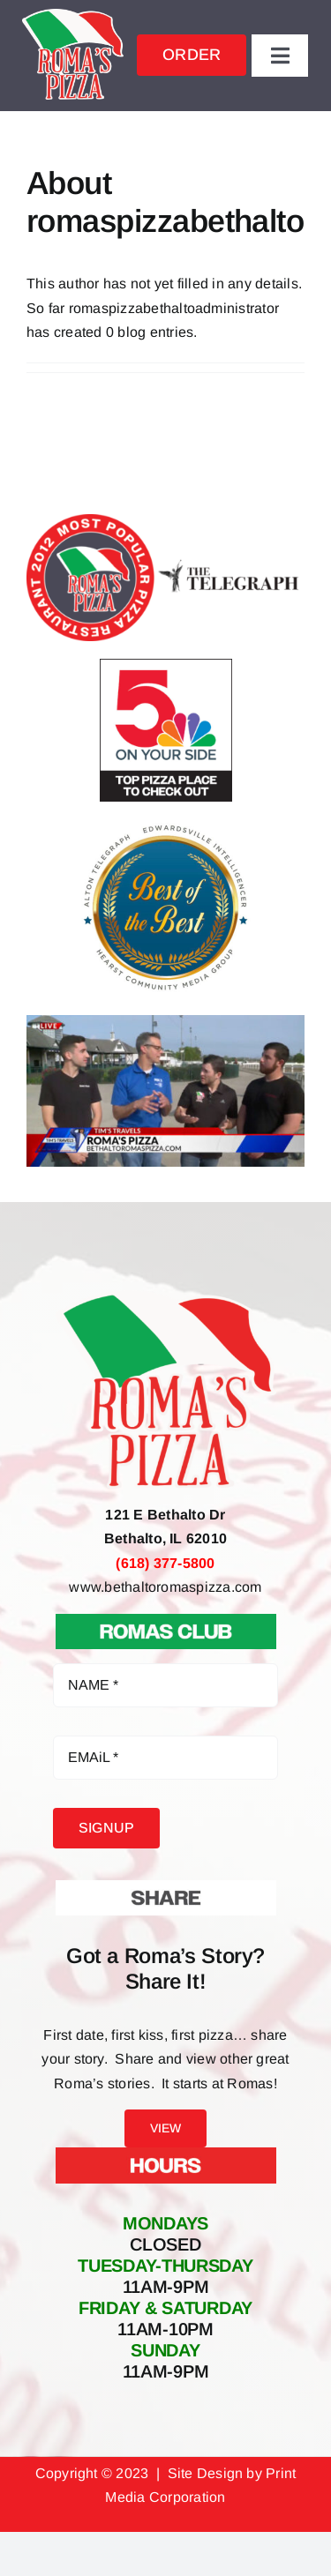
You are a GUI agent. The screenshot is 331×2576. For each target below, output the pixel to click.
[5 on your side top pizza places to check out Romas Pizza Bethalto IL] (166, 665)
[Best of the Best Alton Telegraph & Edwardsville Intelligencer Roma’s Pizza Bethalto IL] (166, 825)
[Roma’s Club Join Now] (166, 1620)
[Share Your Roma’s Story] (166, 1886)
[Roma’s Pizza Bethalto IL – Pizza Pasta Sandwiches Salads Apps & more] (73, 15)
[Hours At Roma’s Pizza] (166, 2154)
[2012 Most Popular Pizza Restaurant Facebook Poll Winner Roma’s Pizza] (165, 520)
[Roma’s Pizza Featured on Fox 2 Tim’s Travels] (165, 1021)
